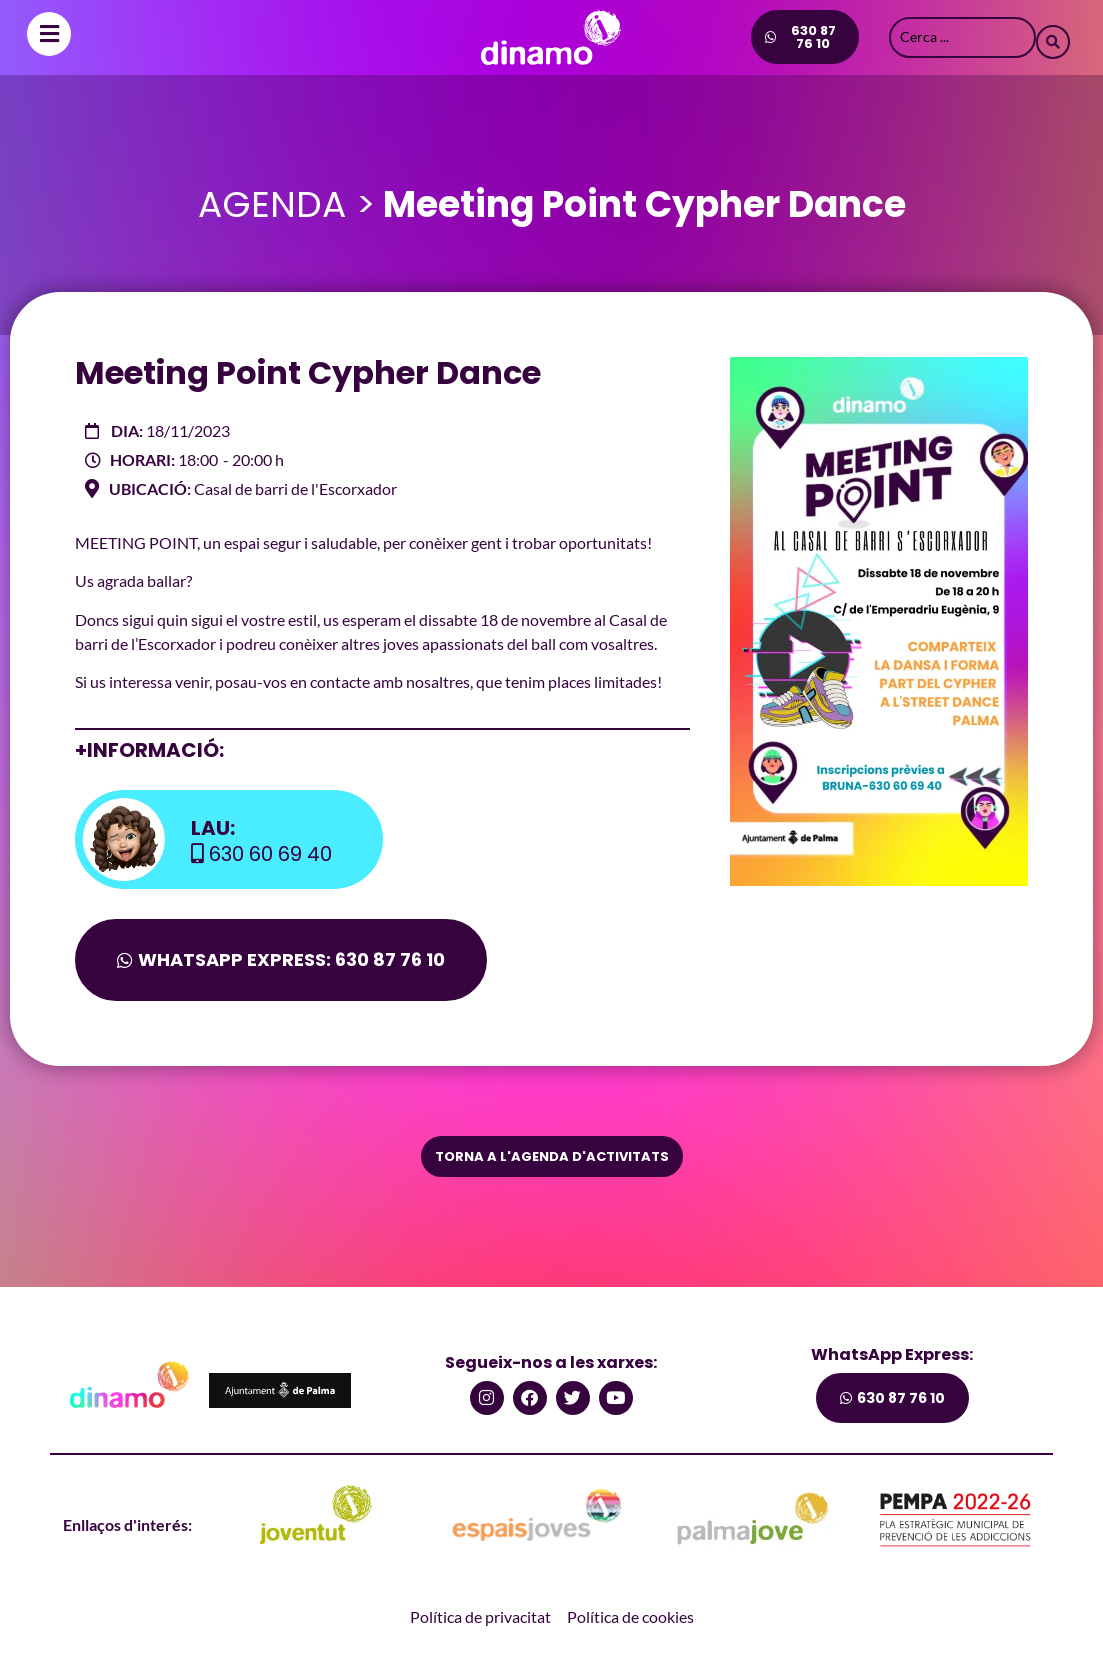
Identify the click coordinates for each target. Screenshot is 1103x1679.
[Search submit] (1053, 37)
